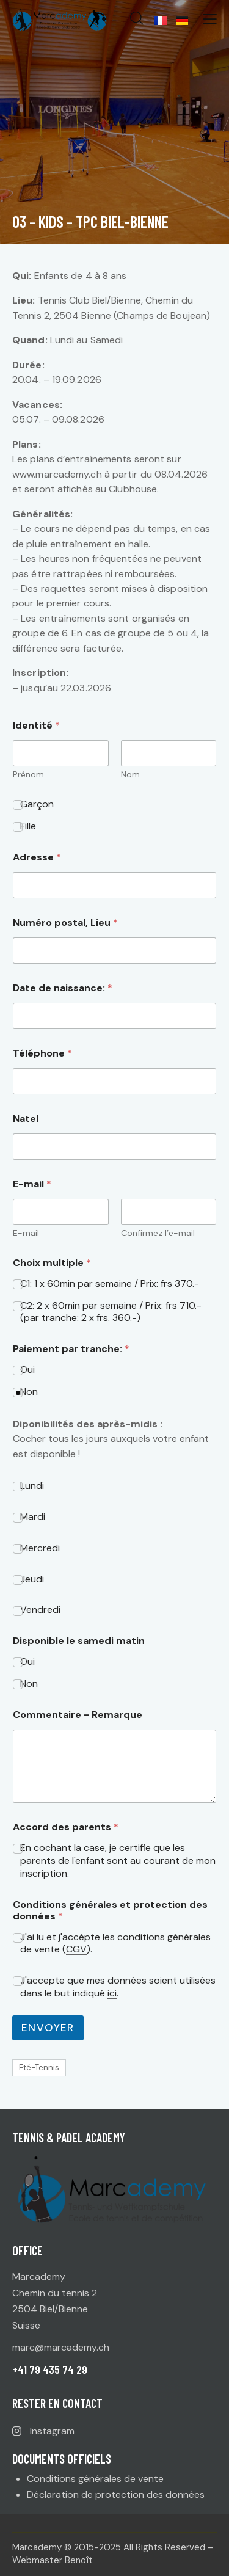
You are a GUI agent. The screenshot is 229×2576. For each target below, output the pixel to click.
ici (112, 1993)
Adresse (37, 857)
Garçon (37, 804)
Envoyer (48, 2027)
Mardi (32, 1517)
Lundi (32, 1486)
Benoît (79, 2560)
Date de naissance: (62, 988)
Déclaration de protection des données (116, 2494)
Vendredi (40, 1610)
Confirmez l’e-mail (158, 1233)
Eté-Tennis (39, 2067)
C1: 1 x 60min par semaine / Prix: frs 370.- (109, 1284)
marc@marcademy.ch (60, 2347)
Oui (27, 1370)
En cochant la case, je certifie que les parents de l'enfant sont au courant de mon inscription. (118, 1861)
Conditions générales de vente (95, 2478)
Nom (130, 775)
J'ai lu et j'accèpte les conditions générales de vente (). (115, 1943)
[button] (210, 19)
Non (29, 1392)
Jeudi (32, 1579)
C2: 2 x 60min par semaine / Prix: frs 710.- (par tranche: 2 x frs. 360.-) (111, 1312)
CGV (76, 1950)
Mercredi (40, 1548)
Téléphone (42, 1053)
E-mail (26, 1233)
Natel (25, 1118)
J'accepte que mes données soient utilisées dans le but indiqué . (118, 1986)
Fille (28, 826)
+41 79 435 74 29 (49, 2369)
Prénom (28, 775)
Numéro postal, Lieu (65, 922)
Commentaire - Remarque (77, 1714)
